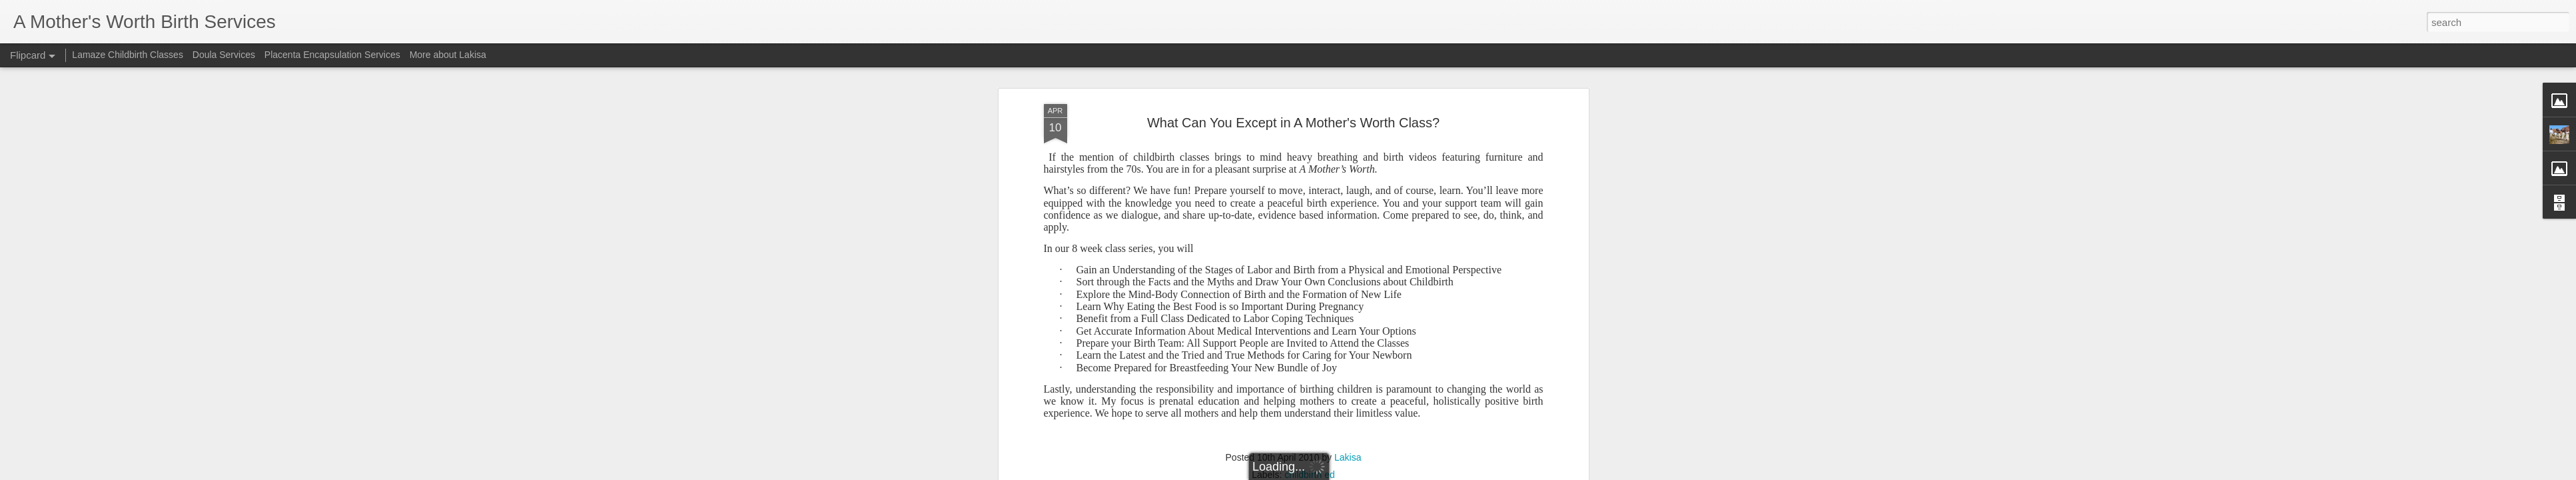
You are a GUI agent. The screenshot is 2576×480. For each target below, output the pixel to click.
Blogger (1340, 473)
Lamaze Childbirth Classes (127, 54)
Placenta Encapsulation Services (332, 54)
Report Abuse (1379, 473)
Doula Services (224, 54)
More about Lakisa (448, 54)
